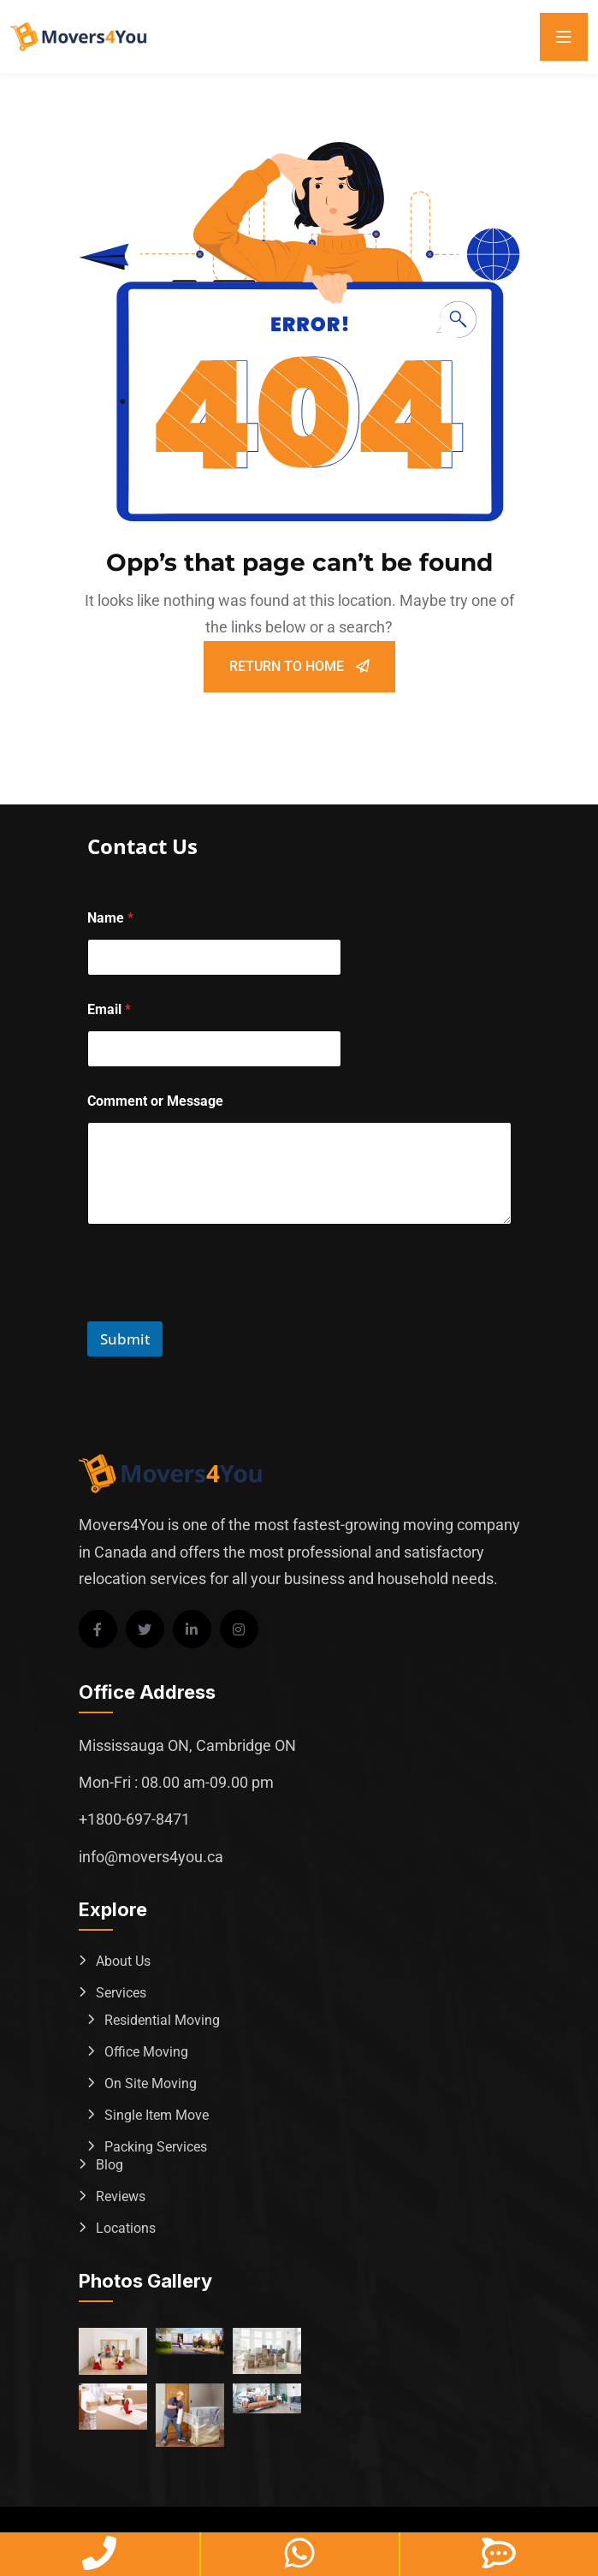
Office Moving (146, 2052)
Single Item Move (156, 2115)
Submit (125, 1339)
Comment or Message (155, 1101)
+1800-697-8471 (134, 1819)
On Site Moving (150, 2083)
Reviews (120, 2196)
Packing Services (155, 2147)
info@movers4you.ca (151, 1857)
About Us (123, 1961)
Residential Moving (162, 2020)
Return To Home (299, 666)
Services (121, 1993)
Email (109, 1009)
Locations (126, 2228)
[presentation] (217, 1310)
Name (110, 918)
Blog (109, 2165)
